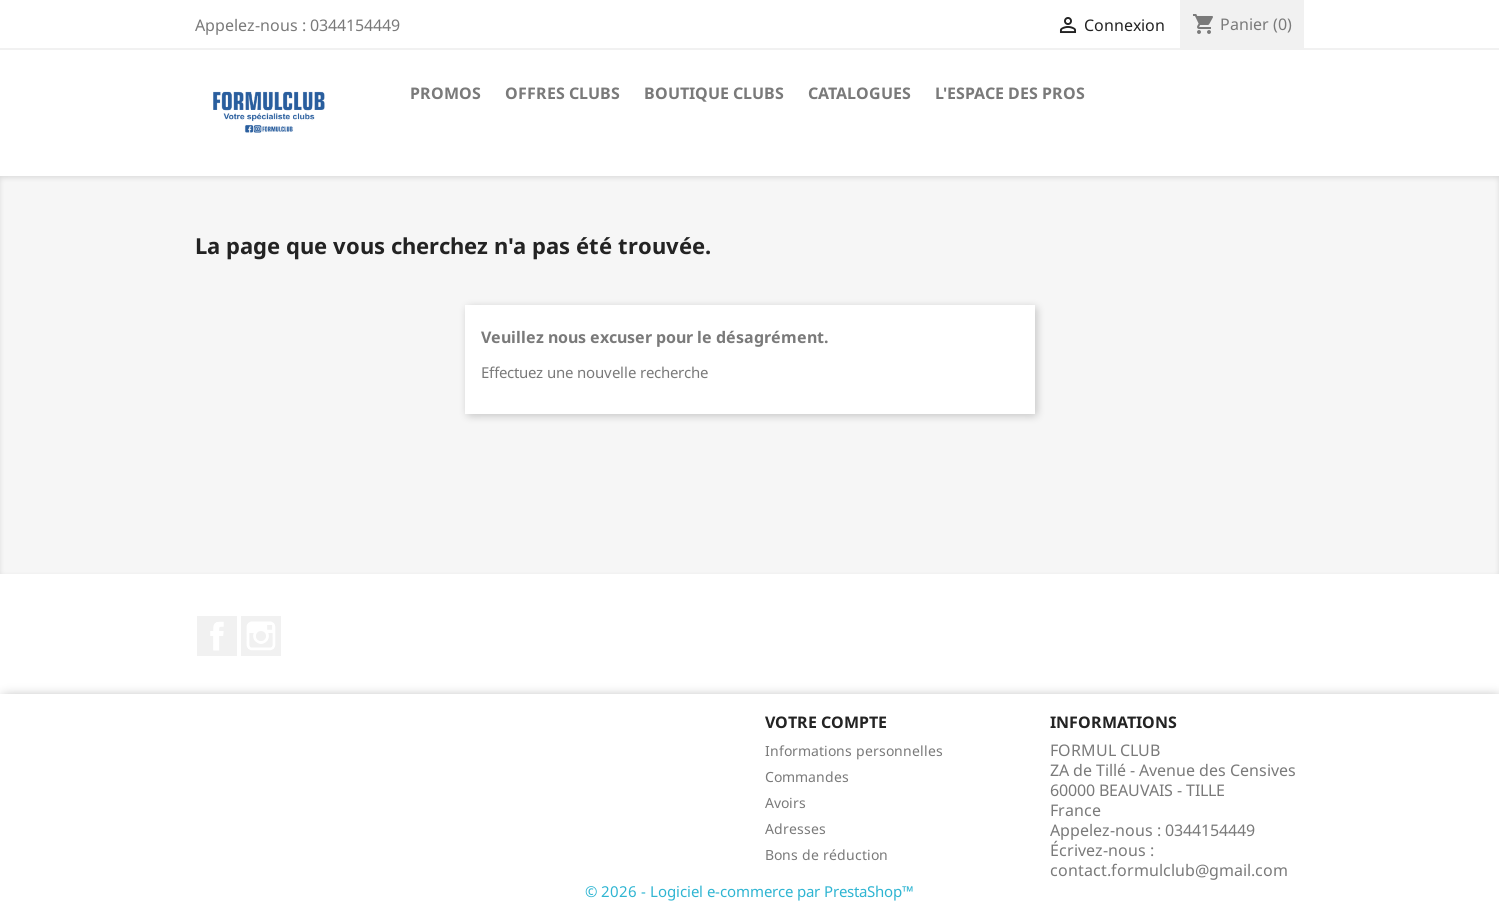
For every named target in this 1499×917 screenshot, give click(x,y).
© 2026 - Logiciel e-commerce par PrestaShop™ (749, 891)
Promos (445, 93)
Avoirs (785, 802)
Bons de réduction (826, 854)
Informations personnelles (854, 750)
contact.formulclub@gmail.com (1169, 870)
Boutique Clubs (714, 93)
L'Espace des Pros (1010, 93)
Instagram (261, 636)
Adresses (795, 828)
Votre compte (826, 722)
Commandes (807, 776)
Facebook (217, 636)
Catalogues (859, 93)
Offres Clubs (562, 93)
